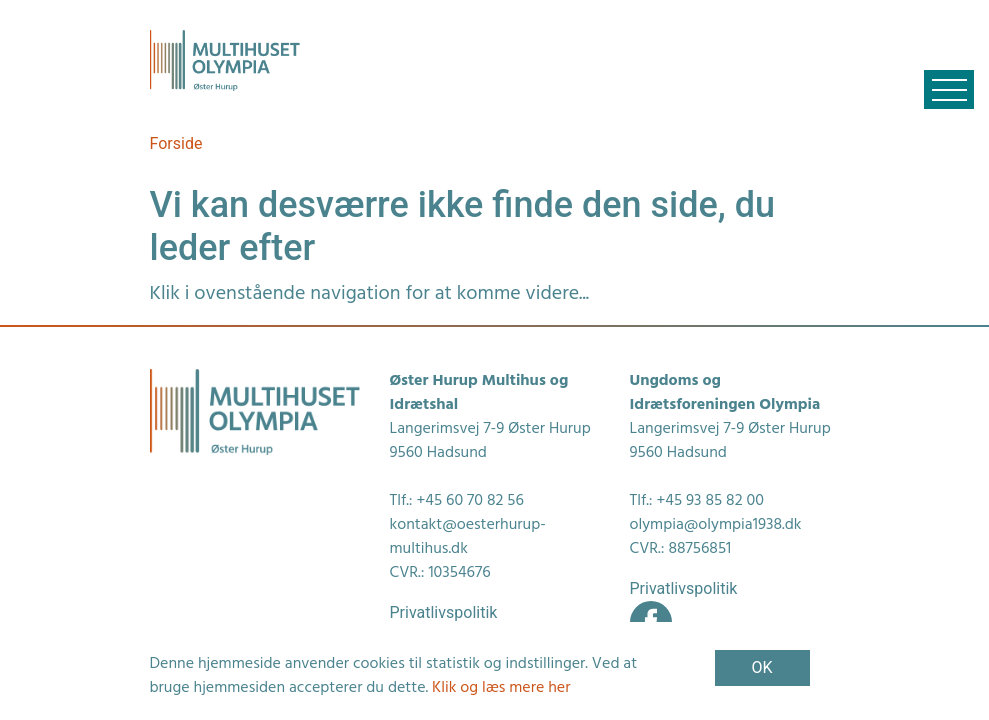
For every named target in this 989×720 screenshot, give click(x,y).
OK (761, 667)
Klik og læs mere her (501, 688)
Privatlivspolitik (444, 612)
